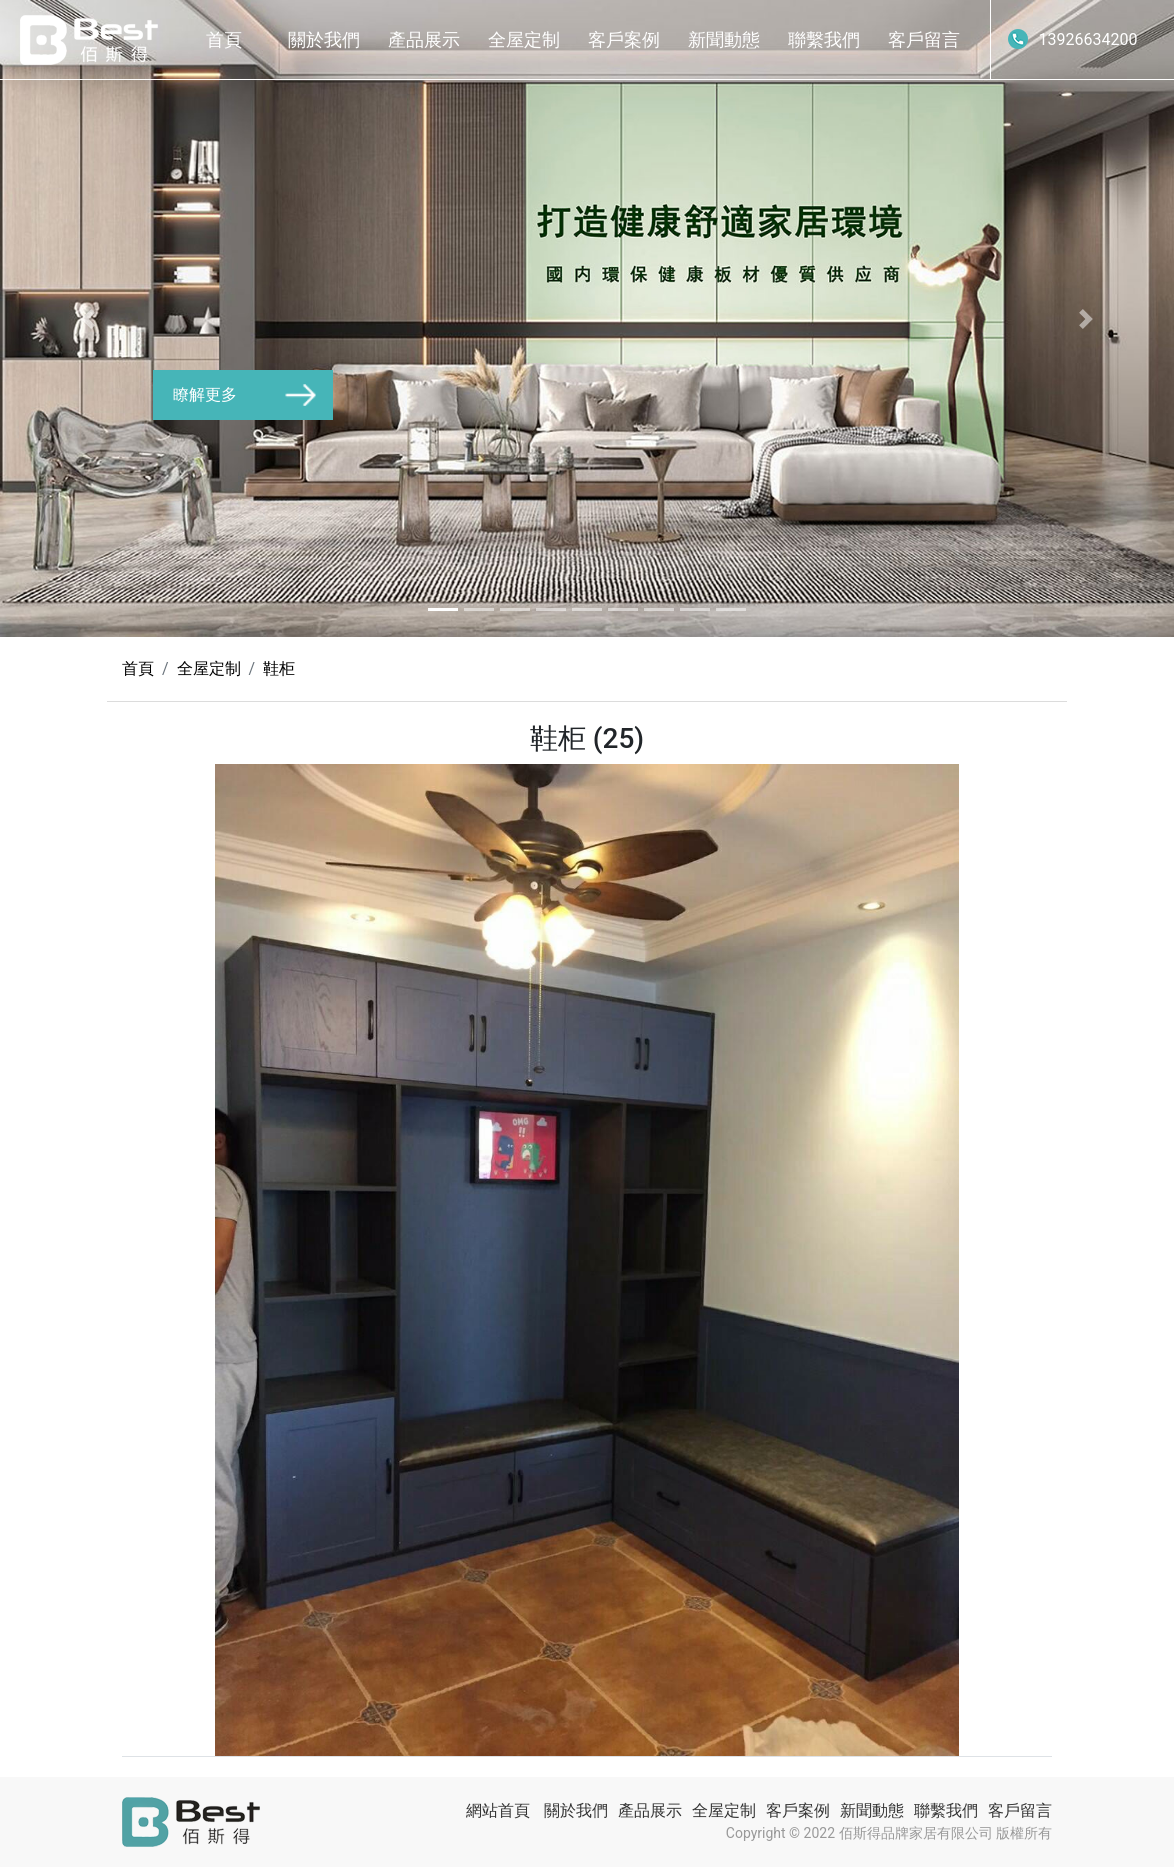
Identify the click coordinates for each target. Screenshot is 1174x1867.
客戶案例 (624, 39)
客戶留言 (924, 39)
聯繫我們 (824, 39)
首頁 (224, 39)
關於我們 (324, 39)
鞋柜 (279, 668)
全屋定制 (524, 39)
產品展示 (424, 39)
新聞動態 (724, 39)
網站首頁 (498, 1810)
